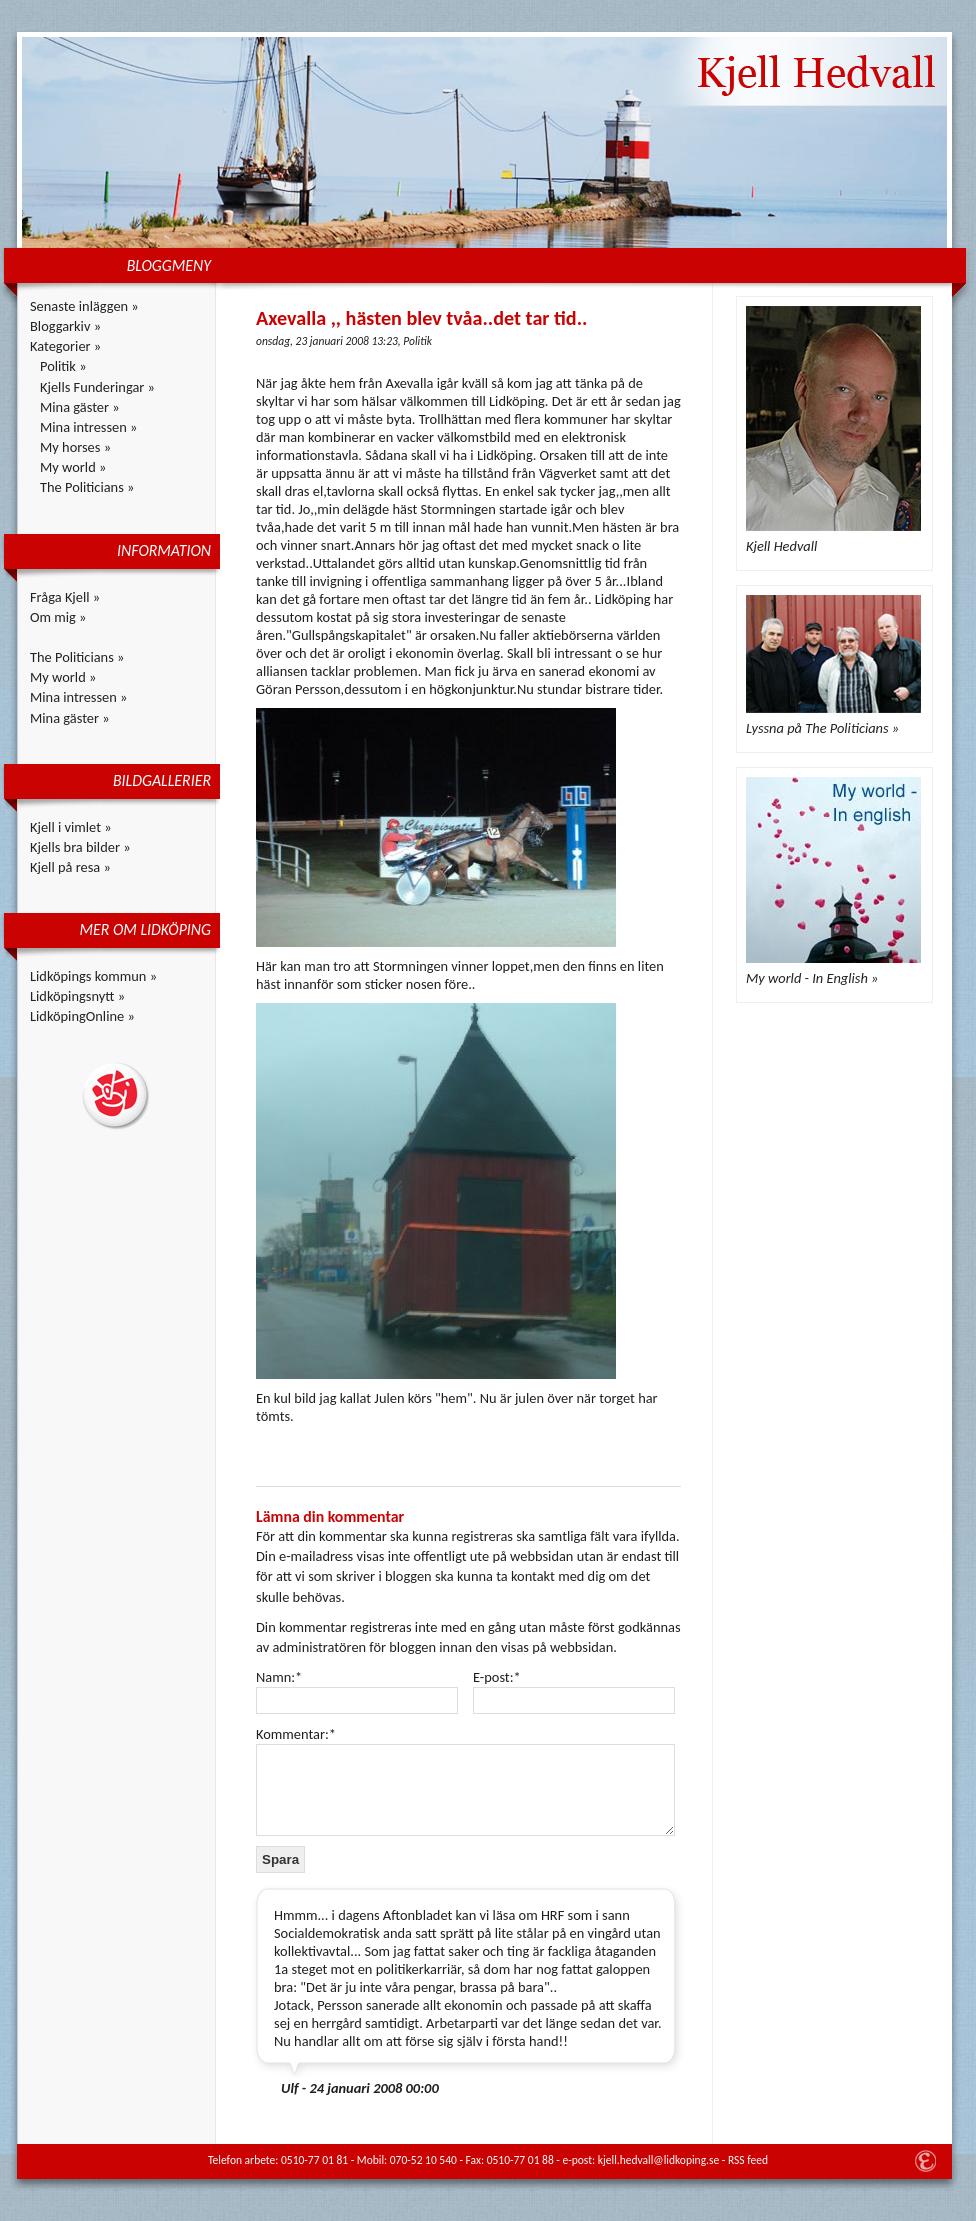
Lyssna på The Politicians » (822, 728)
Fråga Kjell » (65, 597)
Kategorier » (65, 346)
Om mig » (58, 617)
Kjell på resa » (70, 867)
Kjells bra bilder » (80, 847)
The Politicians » (87, 487)
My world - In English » (812, 978)
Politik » (63, 366)
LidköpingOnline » (82, 1016)
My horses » (75, 447)
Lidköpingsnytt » (77, 996)
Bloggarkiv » (65, 326)
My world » (73, 467)
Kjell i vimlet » (71, 827)
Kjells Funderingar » (97, 387)
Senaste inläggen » (84, 306)
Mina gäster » (80, 407)
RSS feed (748, 2160)
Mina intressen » (88, 427)
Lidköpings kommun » (93, 976)
